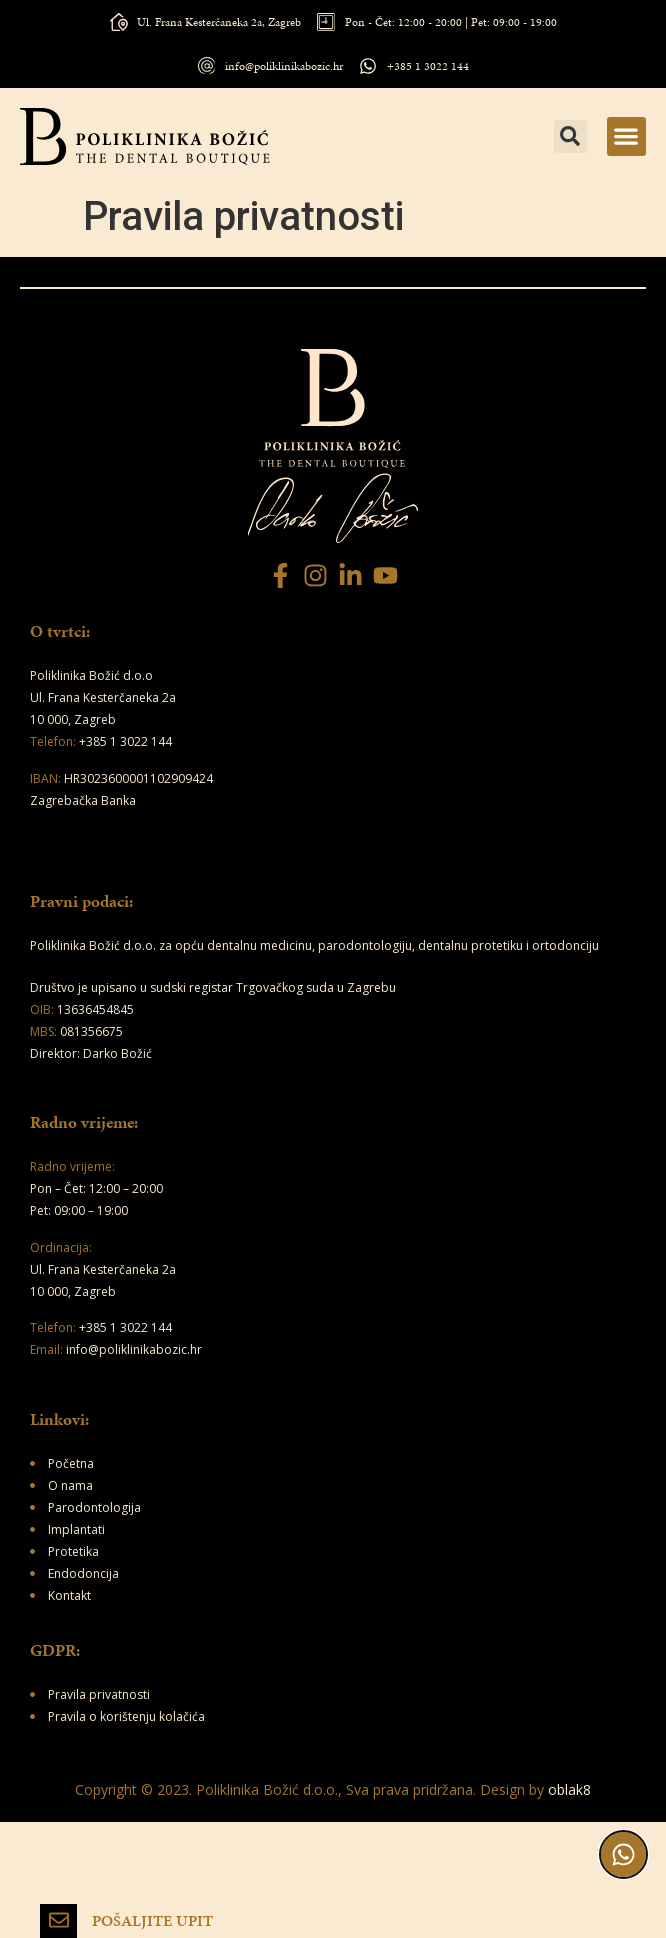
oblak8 (569, 1789)
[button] (626, 136)
